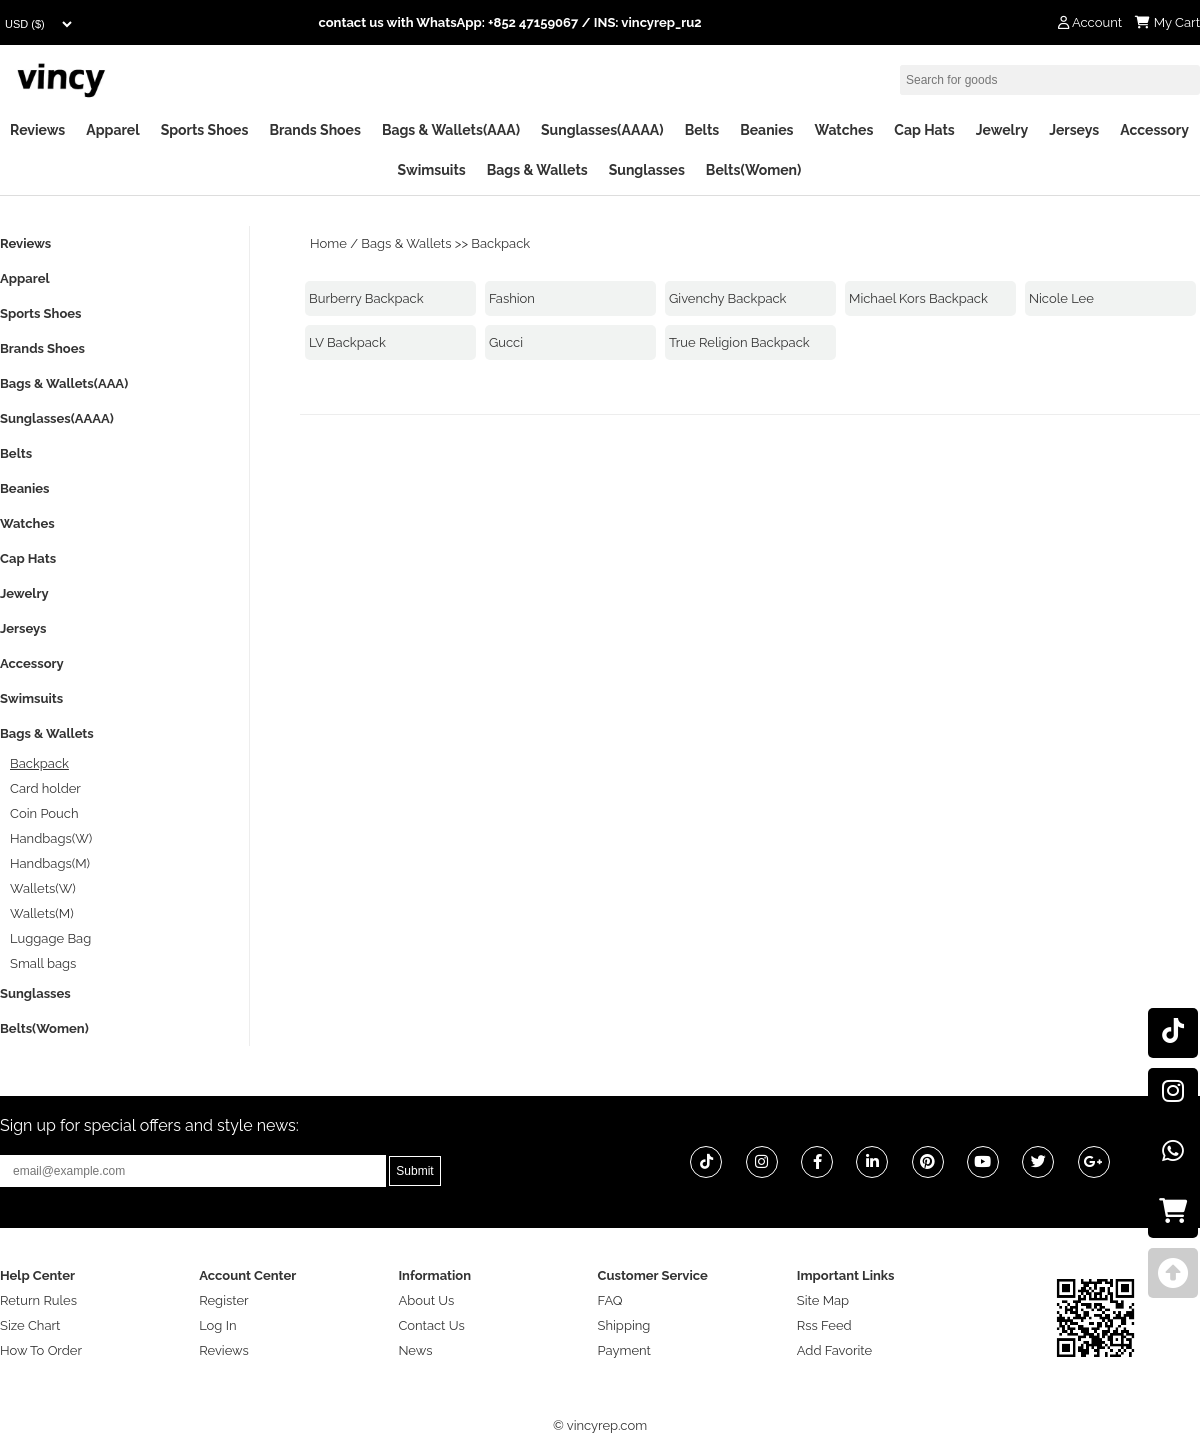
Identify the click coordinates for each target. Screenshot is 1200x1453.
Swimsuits (432, 170)
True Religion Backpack (739, 342)
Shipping (624, 1325)
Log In (217, 1325)
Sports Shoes (205, 130)
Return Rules (38, 1300)
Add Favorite (834, 1350)
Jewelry (1002, 130)
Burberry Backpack (366, 298)
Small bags (43, 963)
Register (224, 1300)
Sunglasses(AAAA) (602, 130)
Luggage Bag (50, 938)
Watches (843, 130)
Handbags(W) (51, 838)
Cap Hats (924, 130)
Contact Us (431, 1325)
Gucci (506, 342)
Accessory (1154, 130)
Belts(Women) (754, 170)
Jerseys (1074, 130)
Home (328, 243)
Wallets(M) (42, 913)
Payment (624, 1350)
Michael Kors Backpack (918, 298)
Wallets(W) (43, 888)
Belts (702, 130)
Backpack (500, 243)
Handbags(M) (50, 863)
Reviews (37, 130)
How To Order (41, 1350)
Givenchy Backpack (728, 298)
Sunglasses (647, 170)
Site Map (823, 1300)
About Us (426, 1300)
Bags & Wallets (537, 170)
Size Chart (30, 1325)
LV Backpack (347, 342)
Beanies (766, 130)
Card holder (45, 788)
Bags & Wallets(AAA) (451, 130)
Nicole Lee (1061, 298)
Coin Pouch (44, 813)
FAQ (610, 1300)
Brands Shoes (315, 130)
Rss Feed (824, 1325)
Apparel (112, 130)
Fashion (512, 298)
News (415, 1350)
